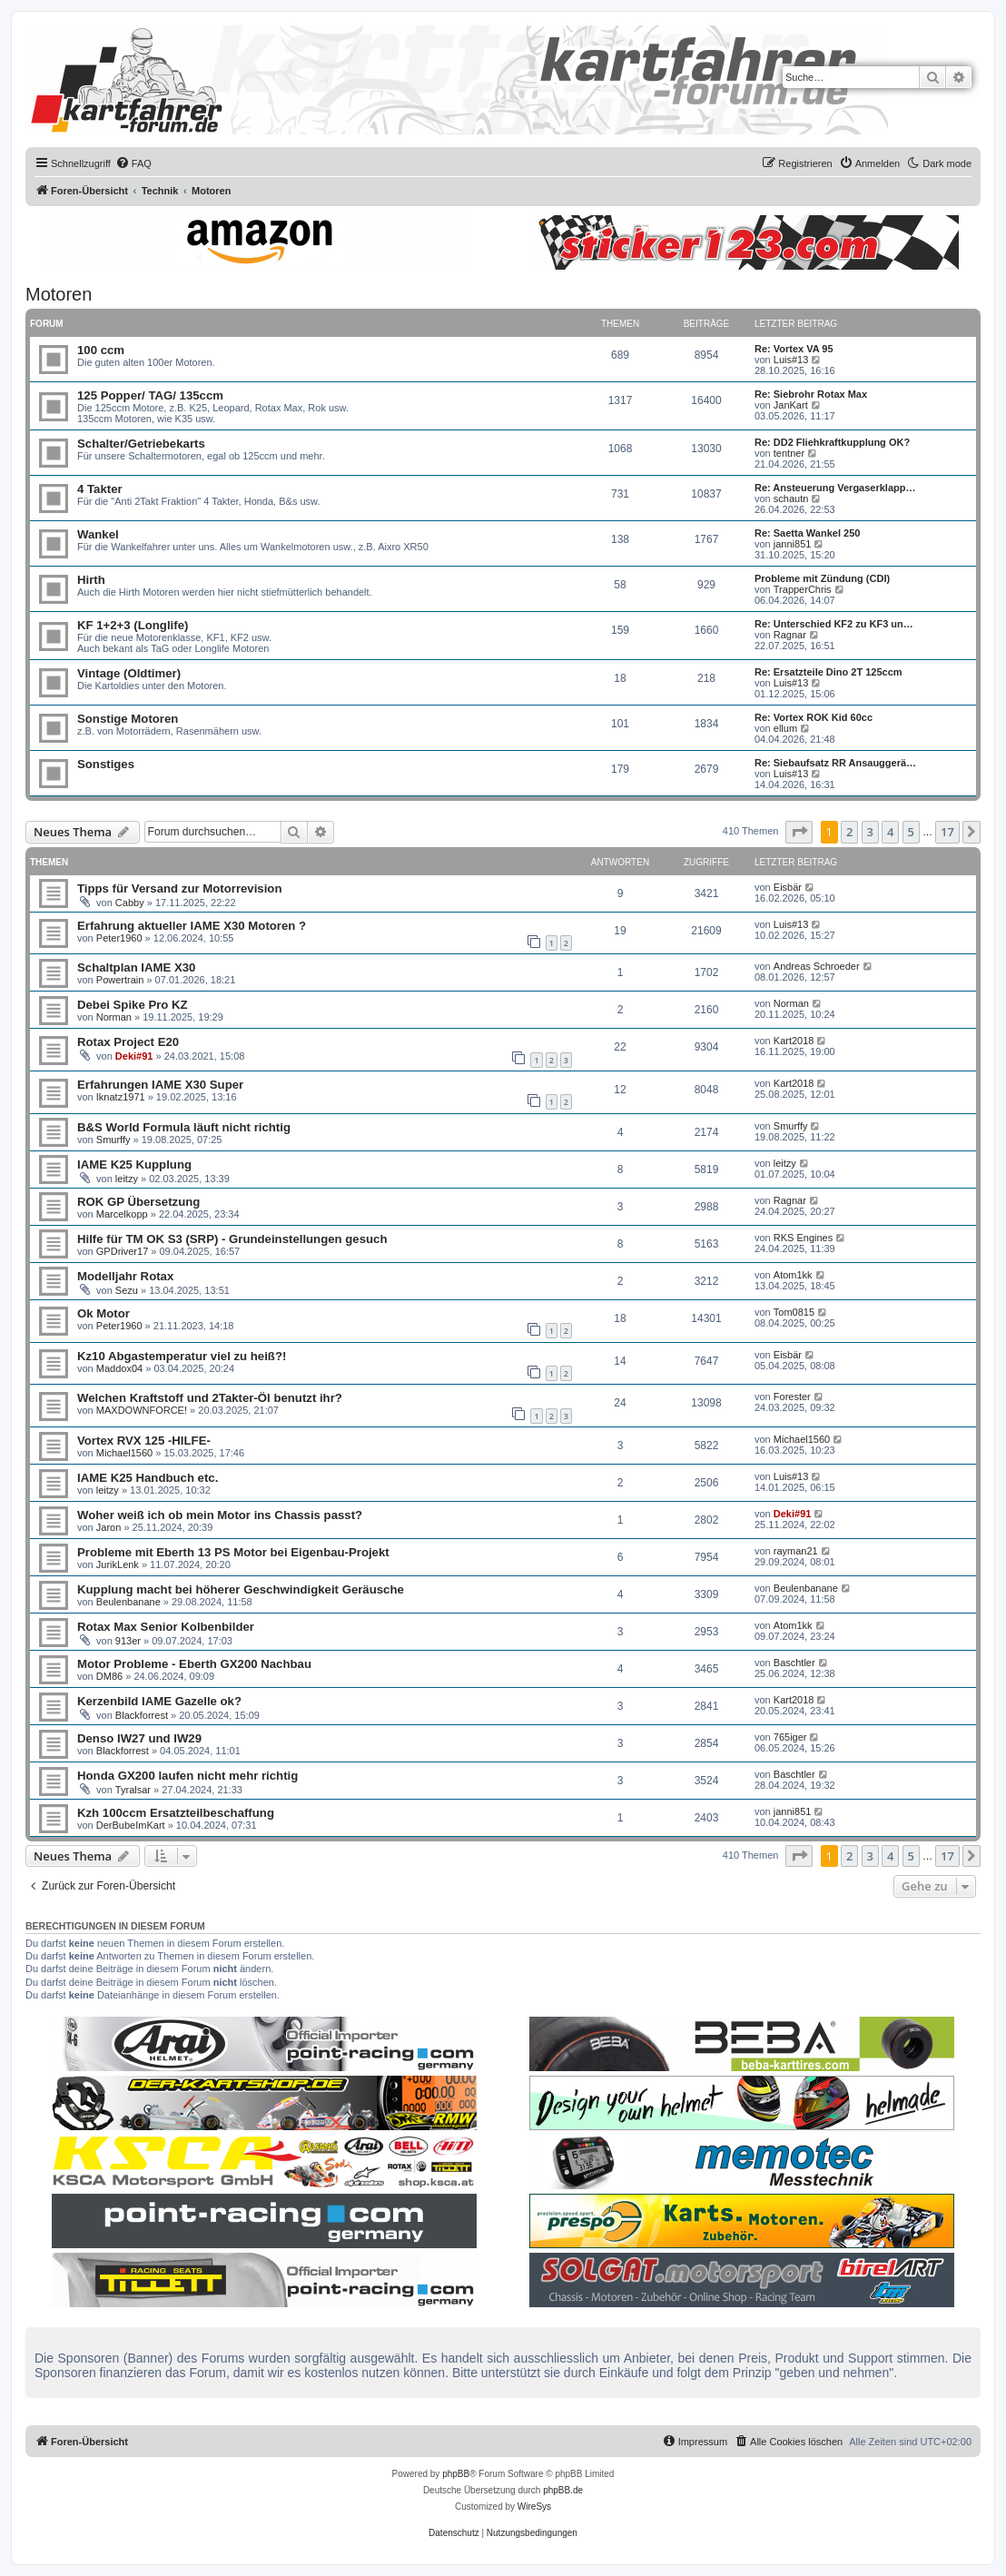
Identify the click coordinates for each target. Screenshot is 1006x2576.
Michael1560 (124, 1452)
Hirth (91, 580)
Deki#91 (134, 1056)
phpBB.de (563, 2490)
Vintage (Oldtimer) (129, 673)
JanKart (791, 405)
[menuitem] (133, 163)
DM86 (109, 1676)
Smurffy (113, 1139)
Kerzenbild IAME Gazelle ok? (159, 1701)
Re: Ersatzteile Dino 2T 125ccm (828, 671)
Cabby (129, 902)
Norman (114, 1017)
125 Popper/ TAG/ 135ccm (150, 395)
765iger (790, 1737)
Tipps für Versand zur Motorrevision (179, 888)
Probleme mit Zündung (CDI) (822, 578)
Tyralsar (133, 1789)
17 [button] (947, 832)
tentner (789, 453)
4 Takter (100, 489)
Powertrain (120, 979)
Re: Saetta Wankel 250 (807, 533)
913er (128, 1640)
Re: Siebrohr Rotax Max (810, 394)
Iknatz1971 (120, 1096)
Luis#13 (791, 359)
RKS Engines (803, 1237)
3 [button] (870, 832)
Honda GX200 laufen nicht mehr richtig (187, 1775)
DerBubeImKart (130, 1825)
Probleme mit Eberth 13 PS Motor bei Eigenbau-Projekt (233, 1552)
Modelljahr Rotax (125, 1276)
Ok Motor (103, 1313)
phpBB (455, 2474)
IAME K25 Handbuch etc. (147, 1478)
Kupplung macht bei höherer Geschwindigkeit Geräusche (240, 1589)
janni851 (793, 543)
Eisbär (788, 887)
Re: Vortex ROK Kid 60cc (813, 717)
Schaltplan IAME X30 (136, 967)
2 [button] (849, 832)
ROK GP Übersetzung (138, 1202)
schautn (791, 498)
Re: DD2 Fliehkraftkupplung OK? (832, 442)
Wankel (98, 534)
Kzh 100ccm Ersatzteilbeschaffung (175, 1813)
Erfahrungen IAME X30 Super (160, 1084)
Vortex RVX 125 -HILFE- (144, 1440)
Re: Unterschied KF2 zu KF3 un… (833, 623)
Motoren (58, 294)
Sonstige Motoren (127, 718)
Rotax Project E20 (128, 1042)
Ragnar (790, 634)
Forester (792, 1396)
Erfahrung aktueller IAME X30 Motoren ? (191, 926)
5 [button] (911, 832)
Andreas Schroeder (817, 966)
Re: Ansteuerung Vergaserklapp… (834, 487)
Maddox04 (119, 1368)
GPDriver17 (122, 1251)
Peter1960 (119, 938)
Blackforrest (141, 1715)
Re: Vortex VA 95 (793, 348)
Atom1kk (793, 1274)
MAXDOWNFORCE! (141, 1410)
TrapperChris (803, 589)
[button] (799, 832)
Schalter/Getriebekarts (141, 443)
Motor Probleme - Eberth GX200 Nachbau (194, 1664)
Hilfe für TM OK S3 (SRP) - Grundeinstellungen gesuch (232, 1239)
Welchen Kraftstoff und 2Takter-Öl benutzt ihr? (209, 1398)
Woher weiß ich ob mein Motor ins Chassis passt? (219, 1515)
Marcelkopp (122, 1214)
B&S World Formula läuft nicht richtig (184, 1127)
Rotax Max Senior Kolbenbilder (165, 1626)
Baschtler (794, 1662)
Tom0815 (794, 1312)
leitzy (126, 1178)
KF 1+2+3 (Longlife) (132, 625)
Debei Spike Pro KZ (132, 1005)
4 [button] (890, 832)
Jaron (109, 1527)
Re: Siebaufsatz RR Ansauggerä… (835, 762)
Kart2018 (794, 1040)
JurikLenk (117, 1564)
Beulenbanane (128, 1601)
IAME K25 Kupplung (134, 1164)
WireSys (534, 2507)
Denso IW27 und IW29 (139, 1738)
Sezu (126, 1290)
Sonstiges (105, 764)
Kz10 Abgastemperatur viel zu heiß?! (181, 1356)
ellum (785, 728)
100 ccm (100, 350)
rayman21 (796, 1550)
